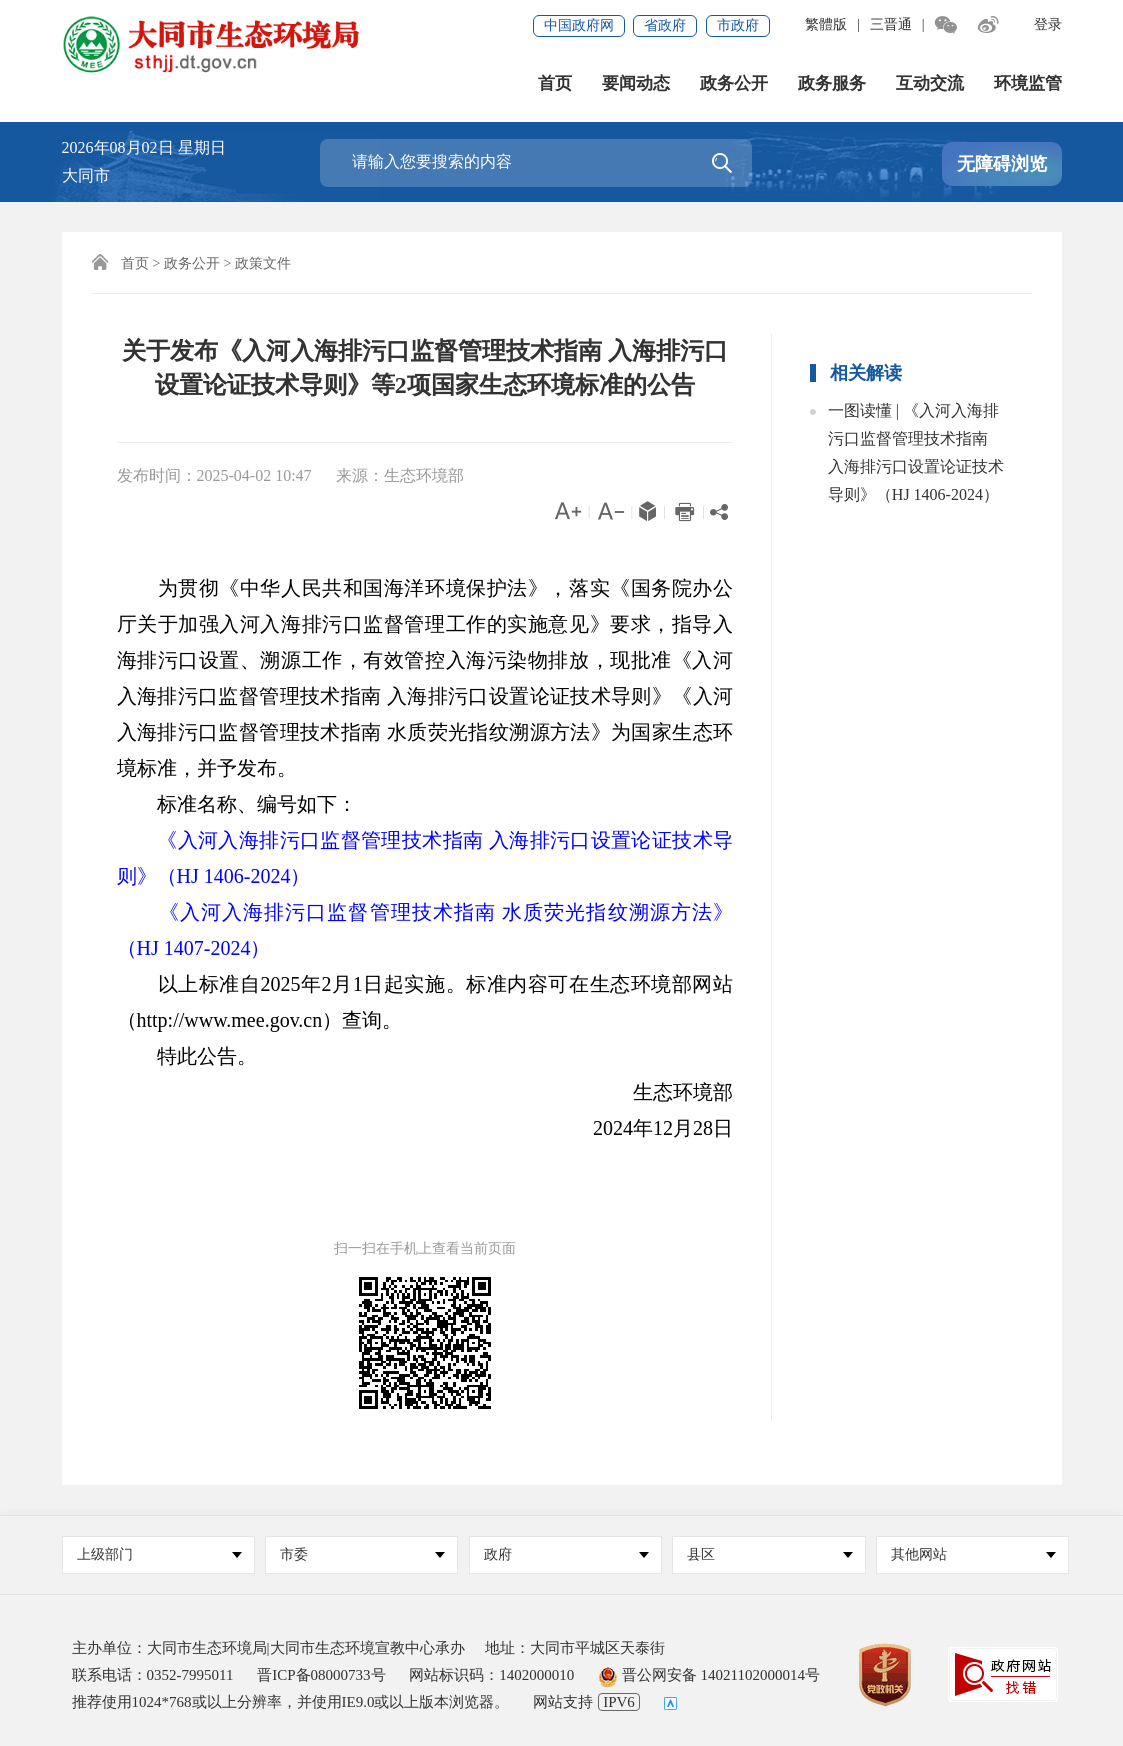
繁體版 (826, 24)
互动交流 (930, 83)
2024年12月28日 (643, 1128)
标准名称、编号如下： (237, 804)
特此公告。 (187, 1056)
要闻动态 (636, 83)
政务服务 (832, 83)
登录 (1048, 24)
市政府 (738, 25)
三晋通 (891, 24)
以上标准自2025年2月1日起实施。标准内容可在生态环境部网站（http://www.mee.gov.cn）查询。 (425, 1002)
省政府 (665, 25)
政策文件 (263, 263)
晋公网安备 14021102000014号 (709, 1675)
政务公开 (734, 83)
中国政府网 (579, 25)
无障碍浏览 (1002, 164)
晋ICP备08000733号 (321, 1675)
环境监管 (1028, 83)
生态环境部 (663, 1092)
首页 (555, 83)
